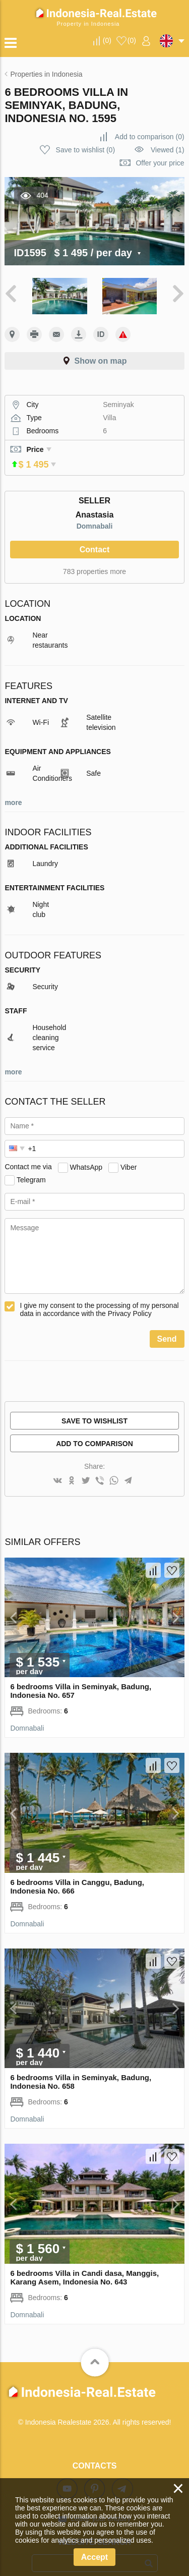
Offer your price (160, 163)
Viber (128, 1153)
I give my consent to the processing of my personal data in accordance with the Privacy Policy (99, 1295)
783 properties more (94, 557)
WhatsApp (86, 1153)
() (107, 40)
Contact (95, 535)
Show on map (101, 361)
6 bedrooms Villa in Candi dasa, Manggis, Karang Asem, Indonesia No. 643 (84, 2263)
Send (167, 1325)
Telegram (31, 1165)
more (13, 788)
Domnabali (95, 512)
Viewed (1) (167, 150)
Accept (94, 2557)
